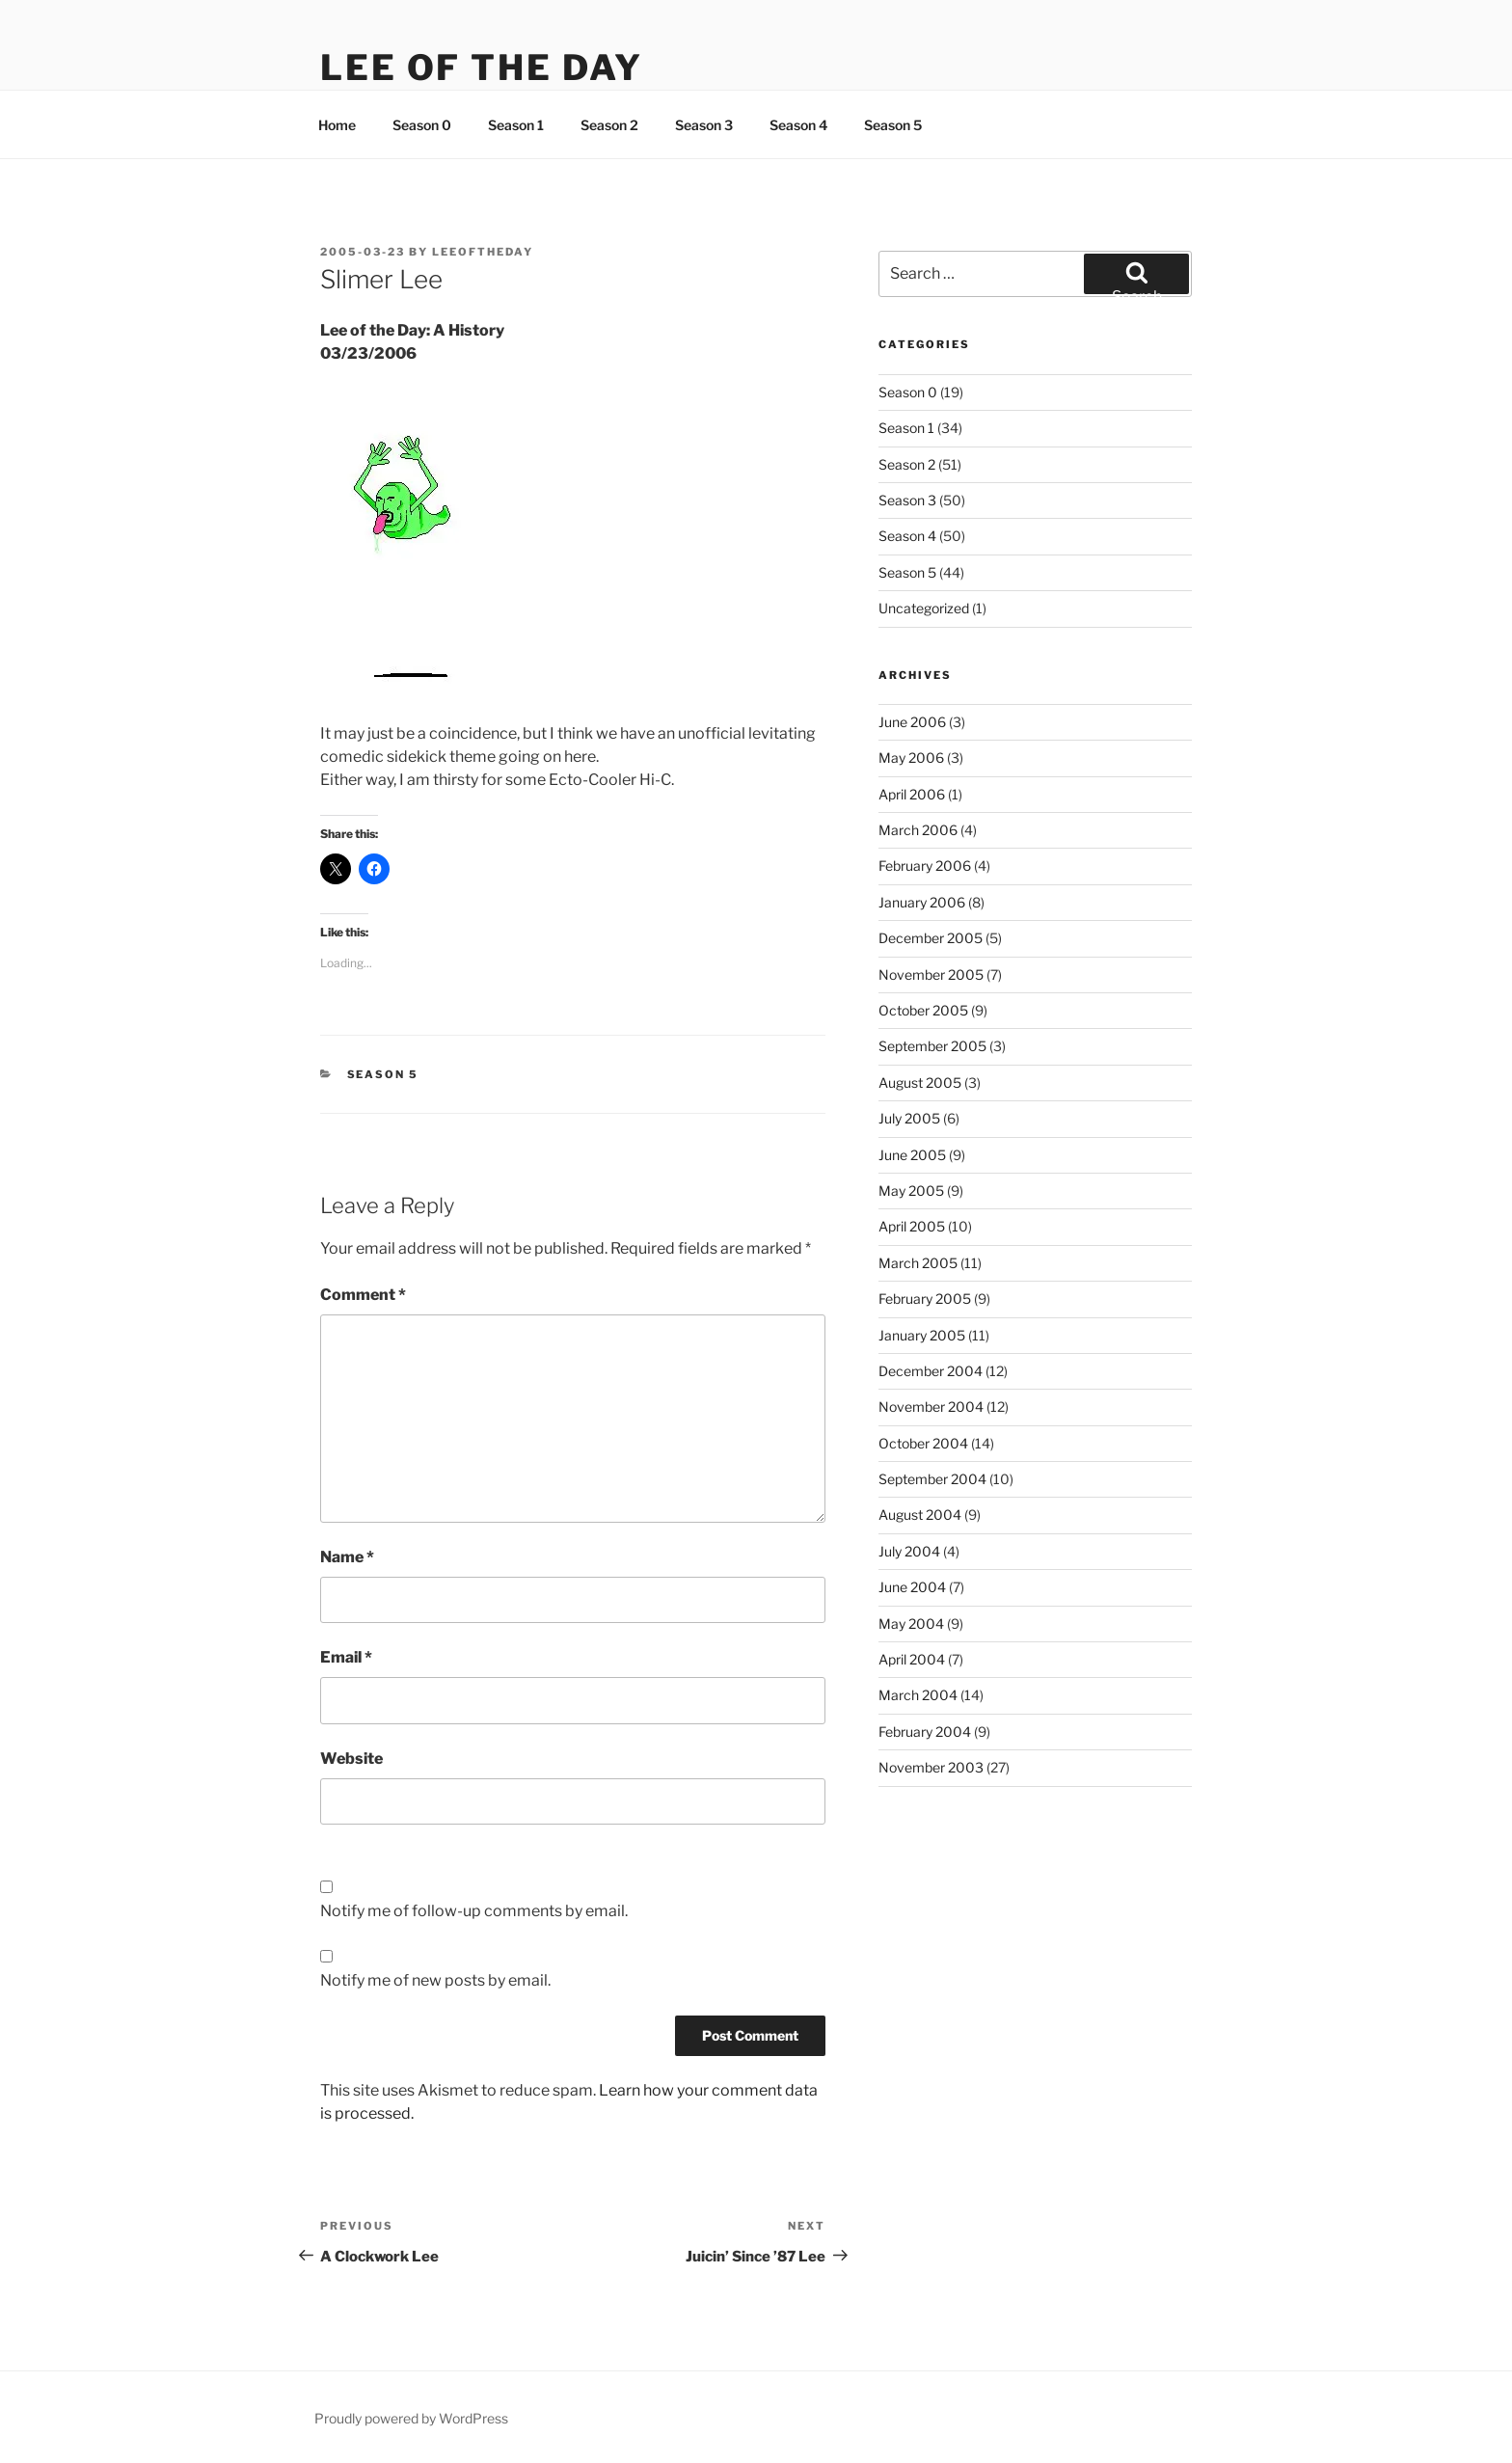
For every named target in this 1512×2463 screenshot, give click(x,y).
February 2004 (924, 1731)
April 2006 (911, 794)
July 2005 (909, 1118)
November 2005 (931, 974)
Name (347, 1557)
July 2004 (909, 1551)
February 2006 (924, 865)
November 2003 (931, 1767)
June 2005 (912, 1155)
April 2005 (911, 1226)
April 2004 (911, 1659)
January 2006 (921, 902)
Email (346, 1657)
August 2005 (919, 1082)
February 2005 (924, 1298)
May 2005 (911, 1190)
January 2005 (921, 1335)
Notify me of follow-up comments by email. (474, 1911)
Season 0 (421, 125)
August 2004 (919, 1514)
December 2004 (930, 1371)
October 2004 (923, 1443)
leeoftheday (482, 251)
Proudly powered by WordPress (411, 2418)
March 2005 (918, 1263)
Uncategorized (923, 608)
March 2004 (918, 1695)
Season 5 (893, 125)
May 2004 (911, 1623)
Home (337, 125)
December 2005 (930, 938)
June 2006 (912, 722)
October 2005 (923, 1010)
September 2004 (932, 1479)
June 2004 (912, 1587)
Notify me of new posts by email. (435, 1980)
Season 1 (516, 125)
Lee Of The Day (481, 67)
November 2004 (931, 1406)
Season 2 (609, 125)
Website (351, 1758)
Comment (363, 1295)
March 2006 (918, 830)
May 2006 (911, 757)
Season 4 (798, 125)
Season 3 (704, 125)
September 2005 (932, 1046)
